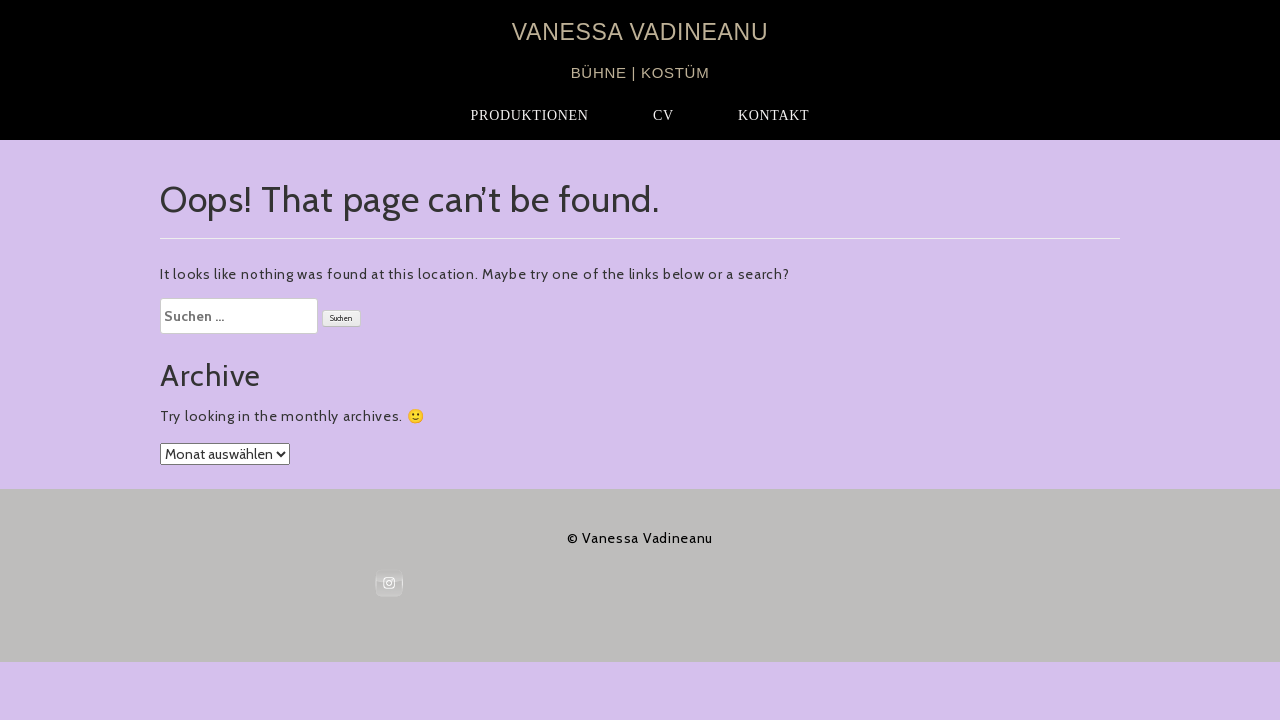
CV (663, 115)
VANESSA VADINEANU (640, 32)
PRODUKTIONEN (530, 115)
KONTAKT (773, 115)
